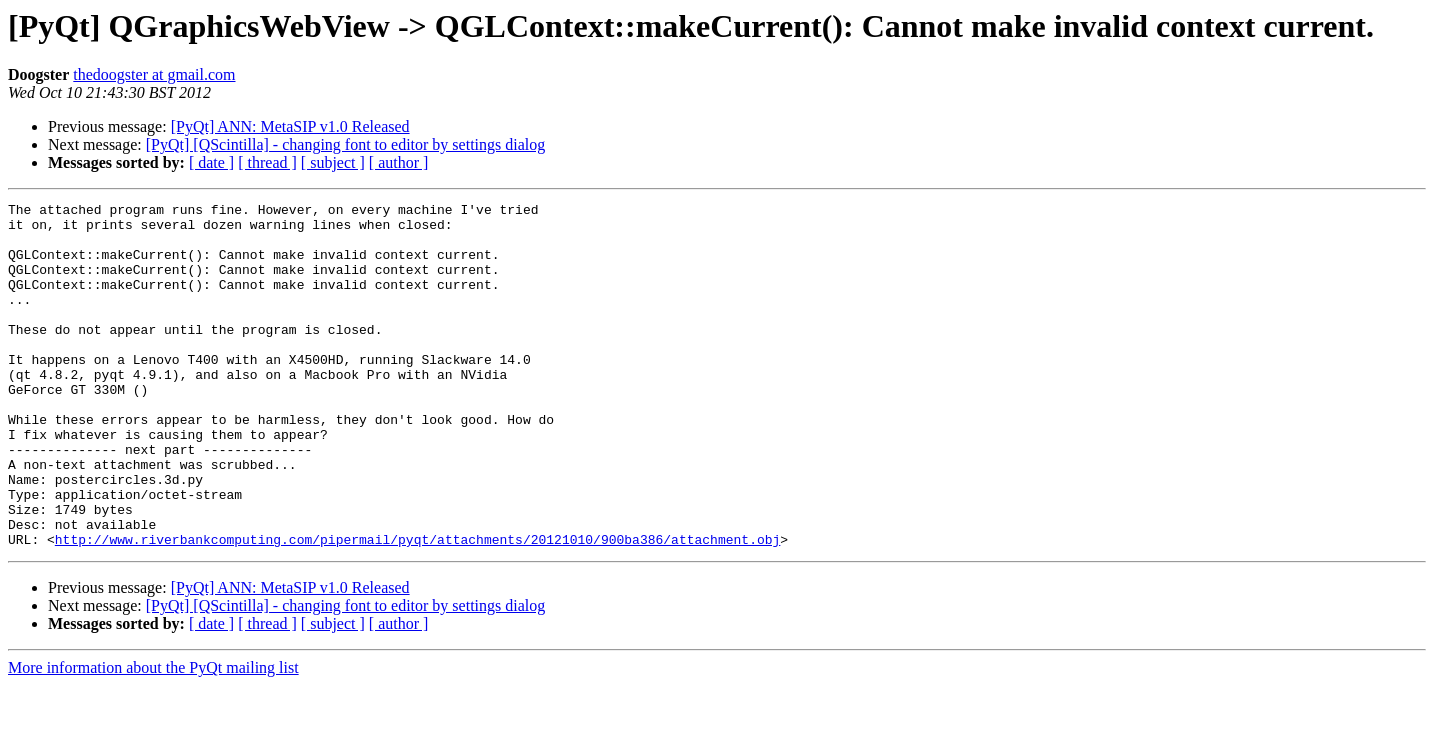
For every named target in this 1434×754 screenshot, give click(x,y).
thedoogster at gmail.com (154, 74)
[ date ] (211, 162)
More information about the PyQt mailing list (153, 736)
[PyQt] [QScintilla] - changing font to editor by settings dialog (346, 144)
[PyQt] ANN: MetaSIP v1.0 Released (290, 126)
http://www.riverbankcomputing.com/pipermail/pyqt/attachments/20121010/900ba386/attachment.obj (417, 608)
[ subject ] (333, 162)
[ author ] (399, 162)
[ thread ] (267, 162)
